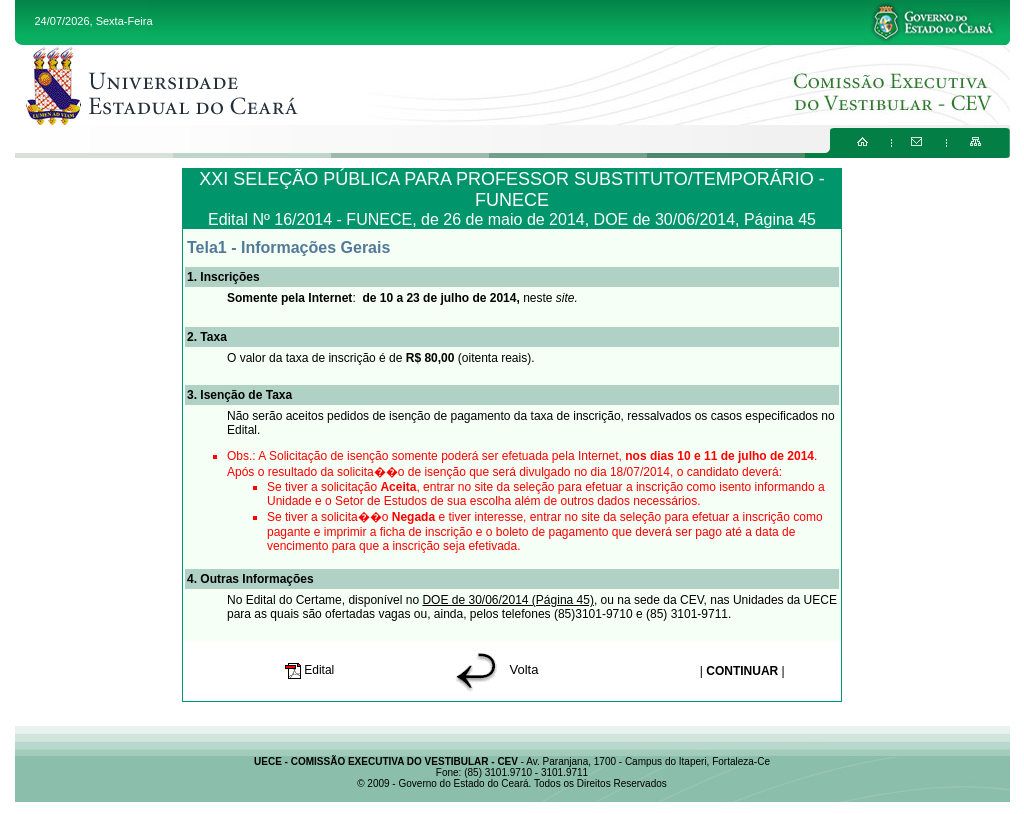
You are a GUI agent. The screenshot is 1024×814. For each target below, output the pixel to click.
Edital (311, 670)
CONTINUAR (742, 671)
